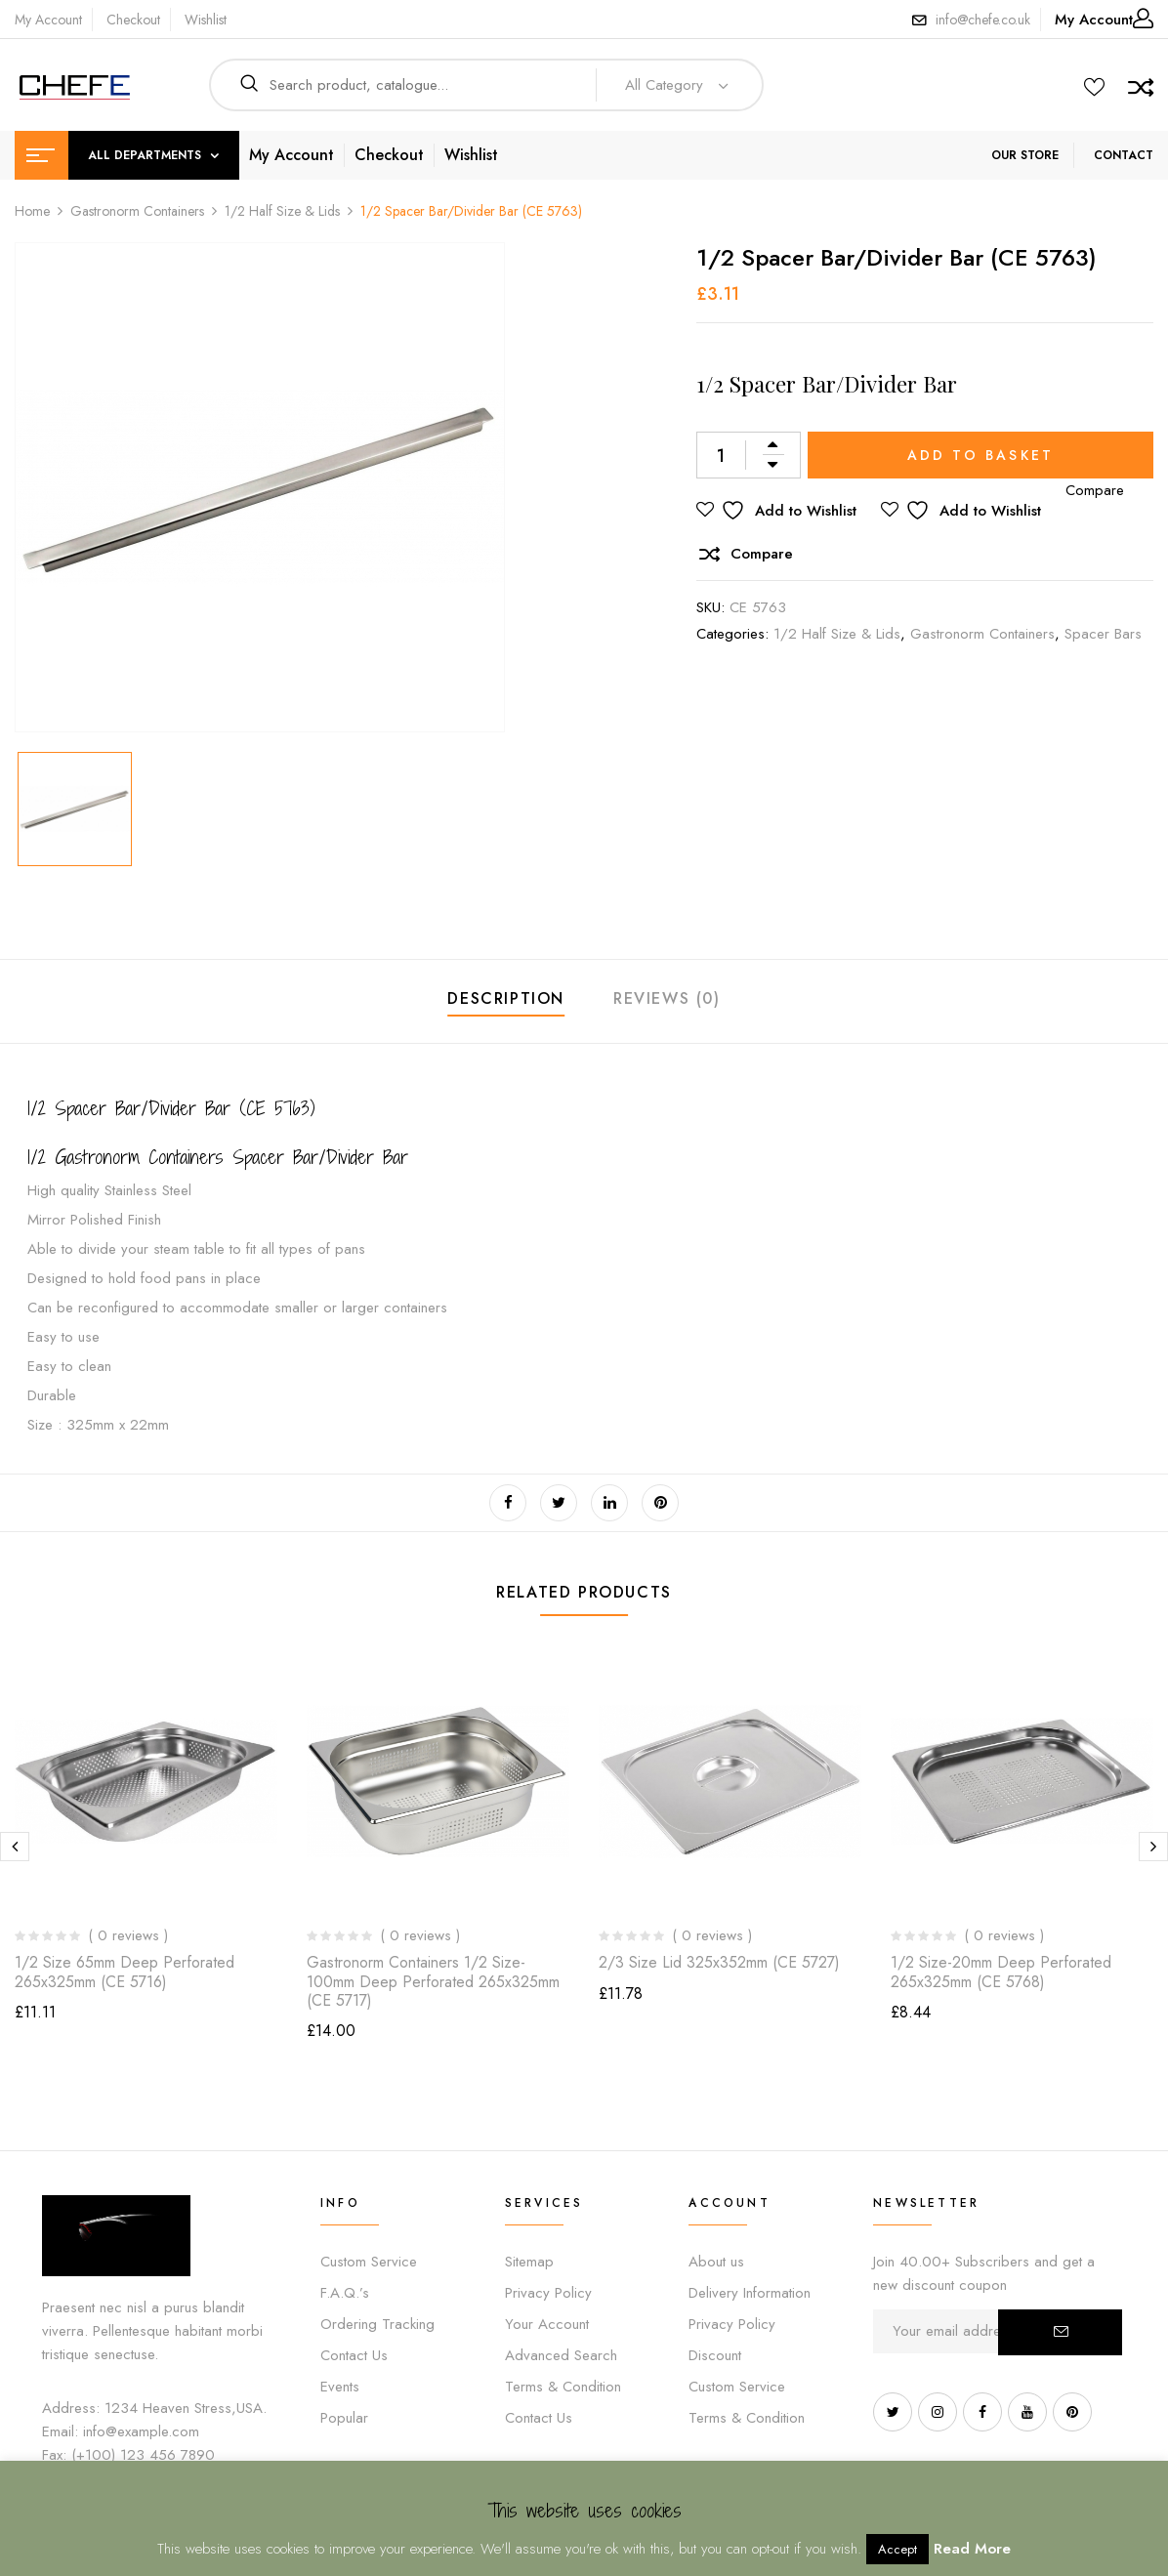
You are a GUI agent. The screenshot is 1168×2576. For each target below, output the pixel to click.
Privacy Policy (548, 2293)
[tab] (505, 1001)
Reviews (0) (667, 998)
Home (32, 211)
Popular (344, 2418)
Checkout (133, 19)
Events (339, 2386)
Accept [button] (897, 2549)
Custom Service (368, 2261)
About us (716, 2261)
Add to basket (981, 455)
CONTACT (1123, 155)
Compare (761, 553)
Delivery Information (749, 2293)
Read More (972, 2548)
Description (505, 998)
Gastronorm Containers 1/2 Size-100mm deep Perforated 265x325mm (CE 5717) (433, 1981)
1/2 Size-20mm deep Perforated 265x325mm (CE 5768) (1001, 1971)
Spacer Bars (1103, 633)
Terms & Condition (563, 2386)
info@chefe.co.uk (983, 19)
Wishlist (206, 19)
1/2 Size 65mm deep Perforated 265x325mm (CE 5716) (124, 1971)
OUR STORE (1025, 155)
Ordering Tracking (377, 2324)
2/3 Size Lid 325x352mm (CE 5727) (719, 1962)
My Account (48, 19)
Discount (714, 2355)
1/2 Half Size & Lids (282, 211)
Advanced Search (561, 2355)
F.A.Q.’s (344, 2293)
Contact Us (354, 2355)
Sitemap (529, 2261)
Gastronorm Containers (137, 211)
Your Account (547, 2324)
